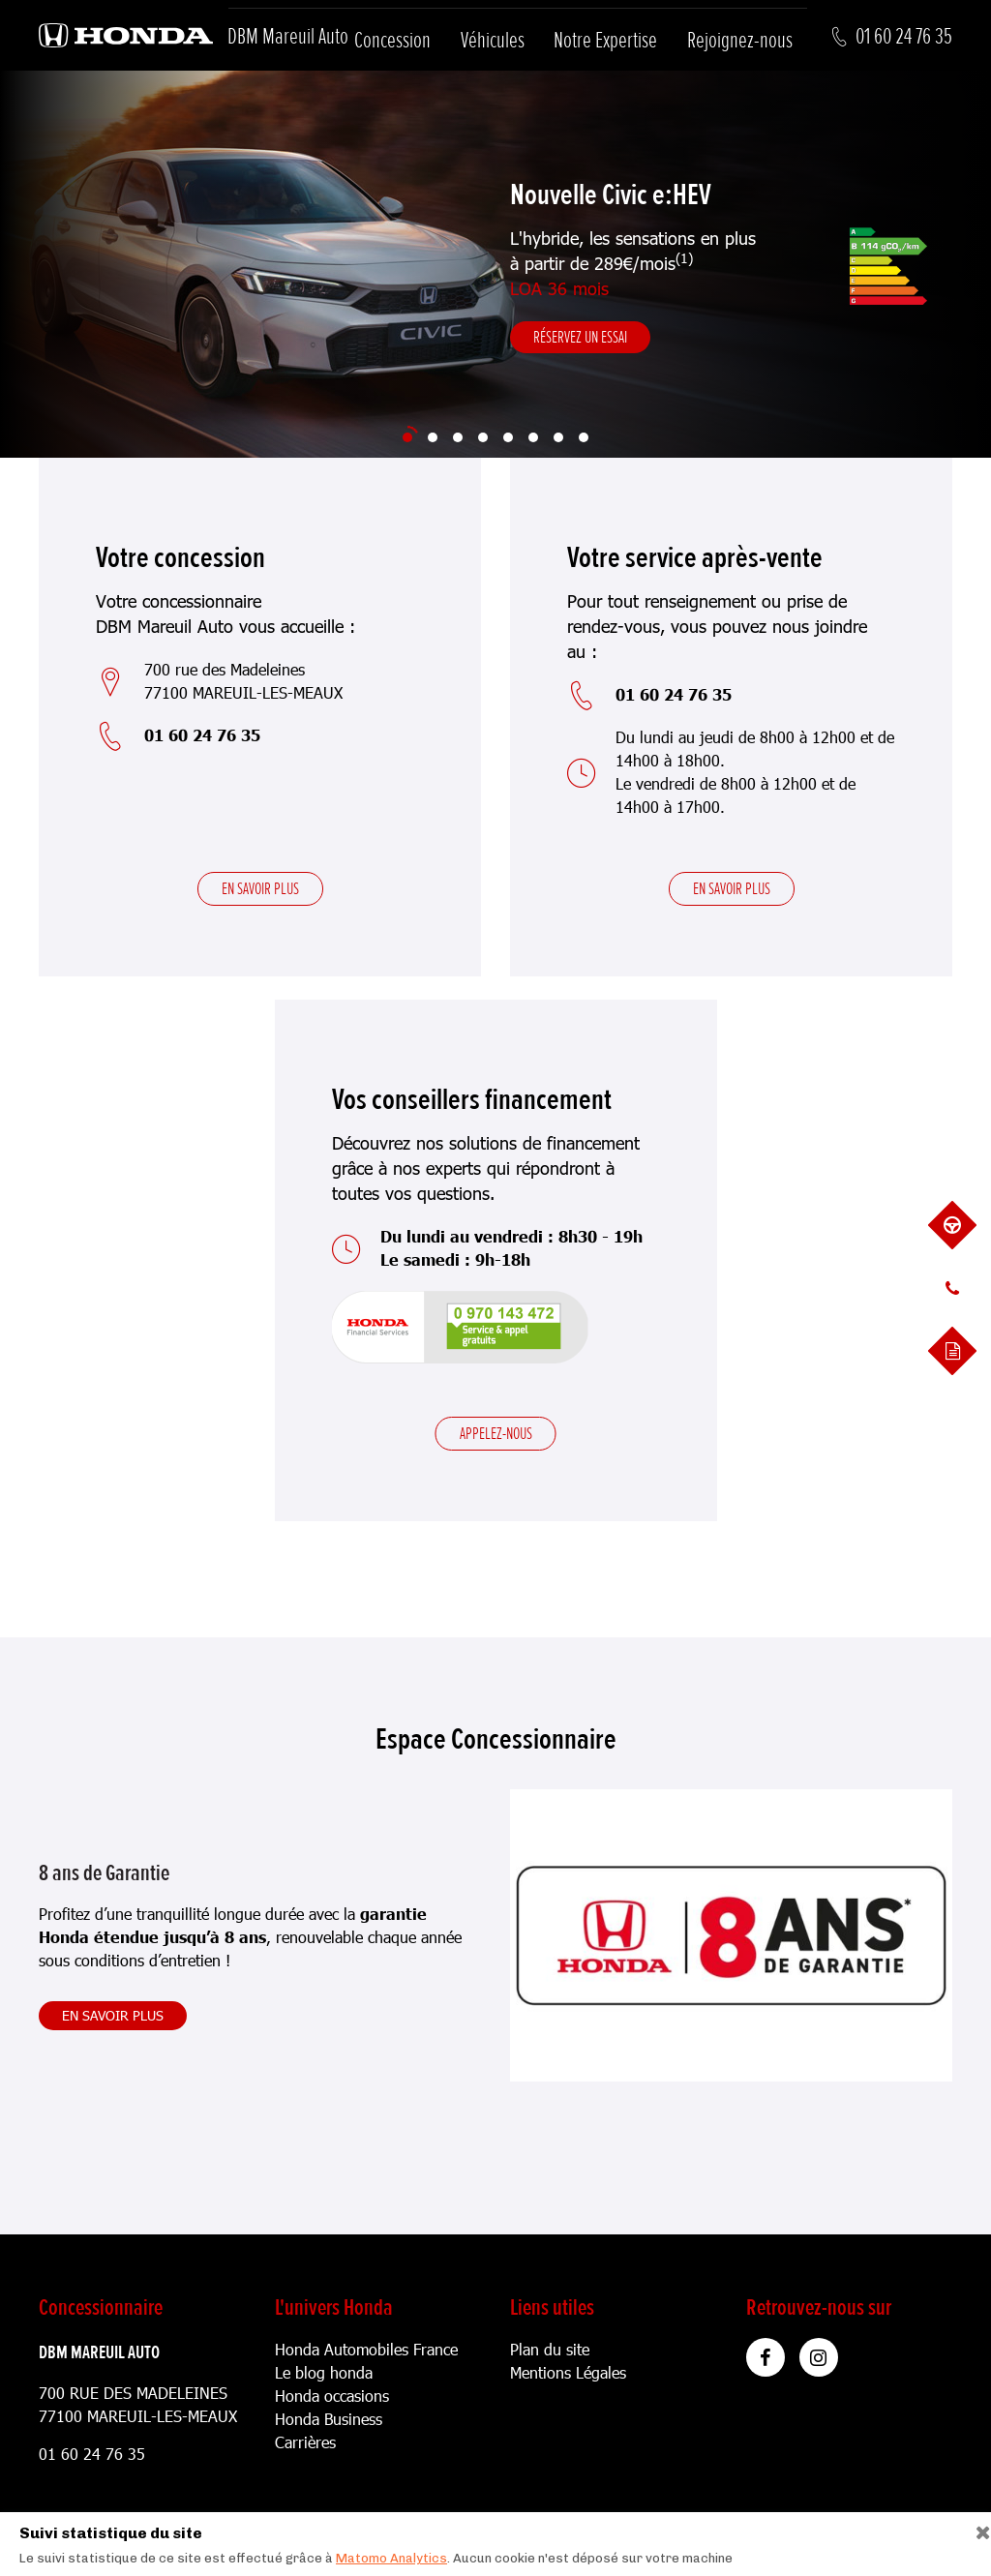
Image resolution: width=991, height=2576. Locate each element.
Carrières (305, 2442)
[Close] (976, 2528)
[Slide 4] (483, 437)
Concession (392, 40)
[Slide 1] (407, 437)
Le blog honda (324, 2372)
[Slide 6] (533, 437)
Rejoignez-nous (740, 40)
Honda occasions (332, 2395)
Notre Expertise (605, 40)
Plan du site (549, 2349)
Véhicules (493, 40)
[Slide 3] (458, 437)
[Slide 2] (432, 437)
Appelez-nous (496, 1433)
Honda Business (328, 2419)
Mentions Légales (568, 2372)
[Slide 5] (508, 437)
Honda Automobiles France (366, 2349)
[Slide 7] (558, 437)
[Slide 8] (583, 437)
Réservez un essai (580, 336)
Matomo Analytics (391, 2558)
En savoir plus (260, 888)
